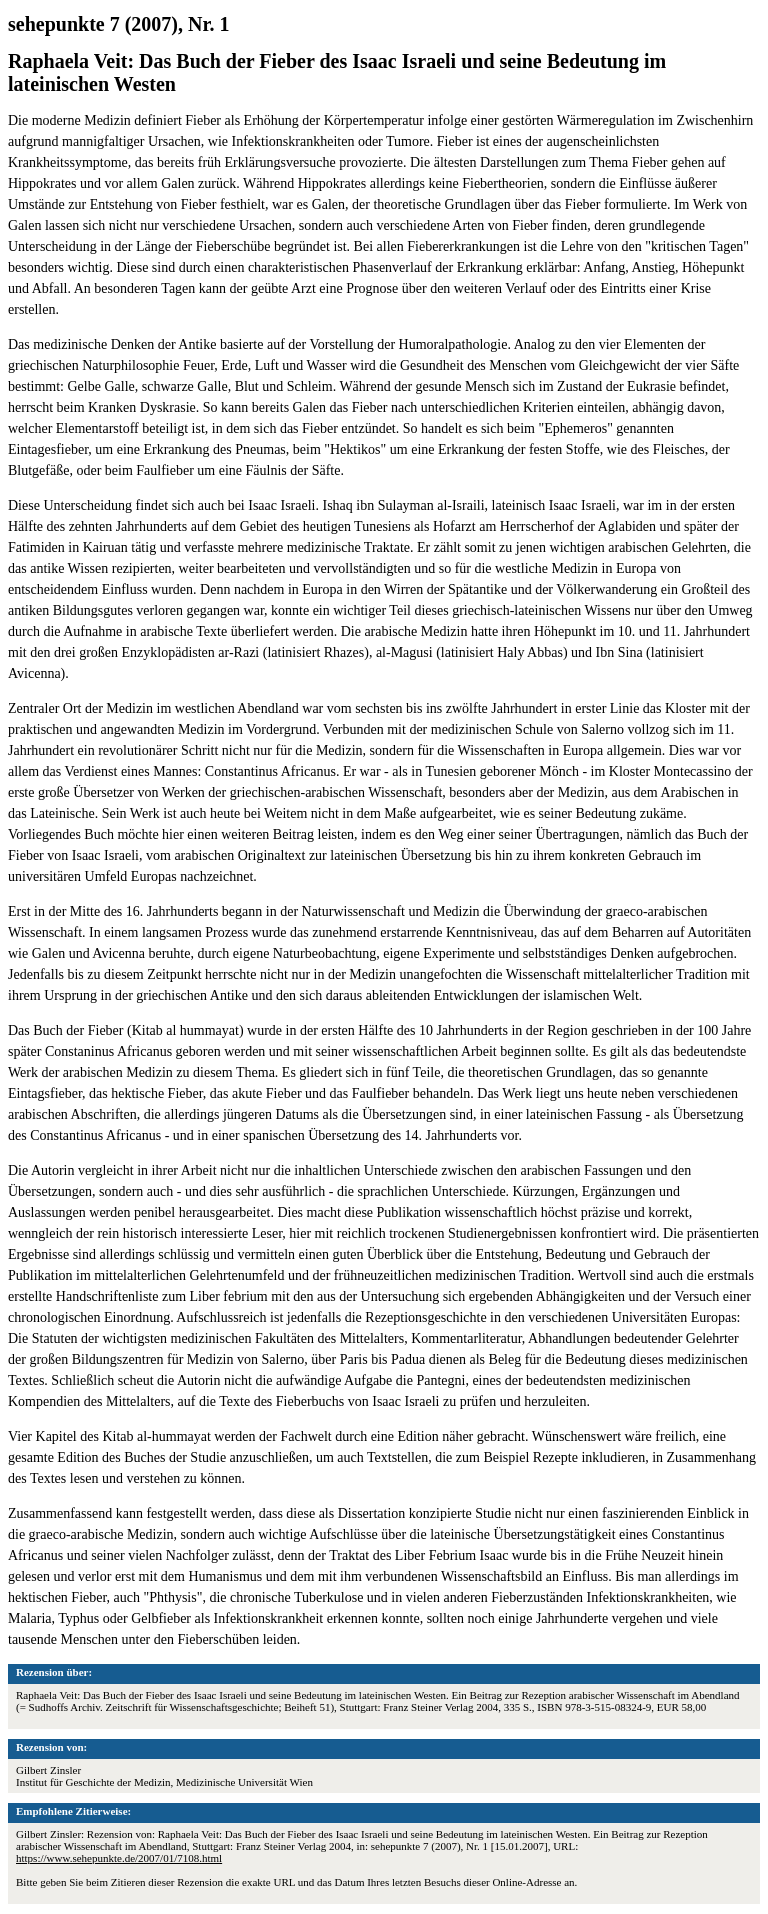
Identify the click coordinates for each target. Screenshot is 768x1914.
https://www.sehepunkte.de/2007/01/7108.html (119, 1858)
